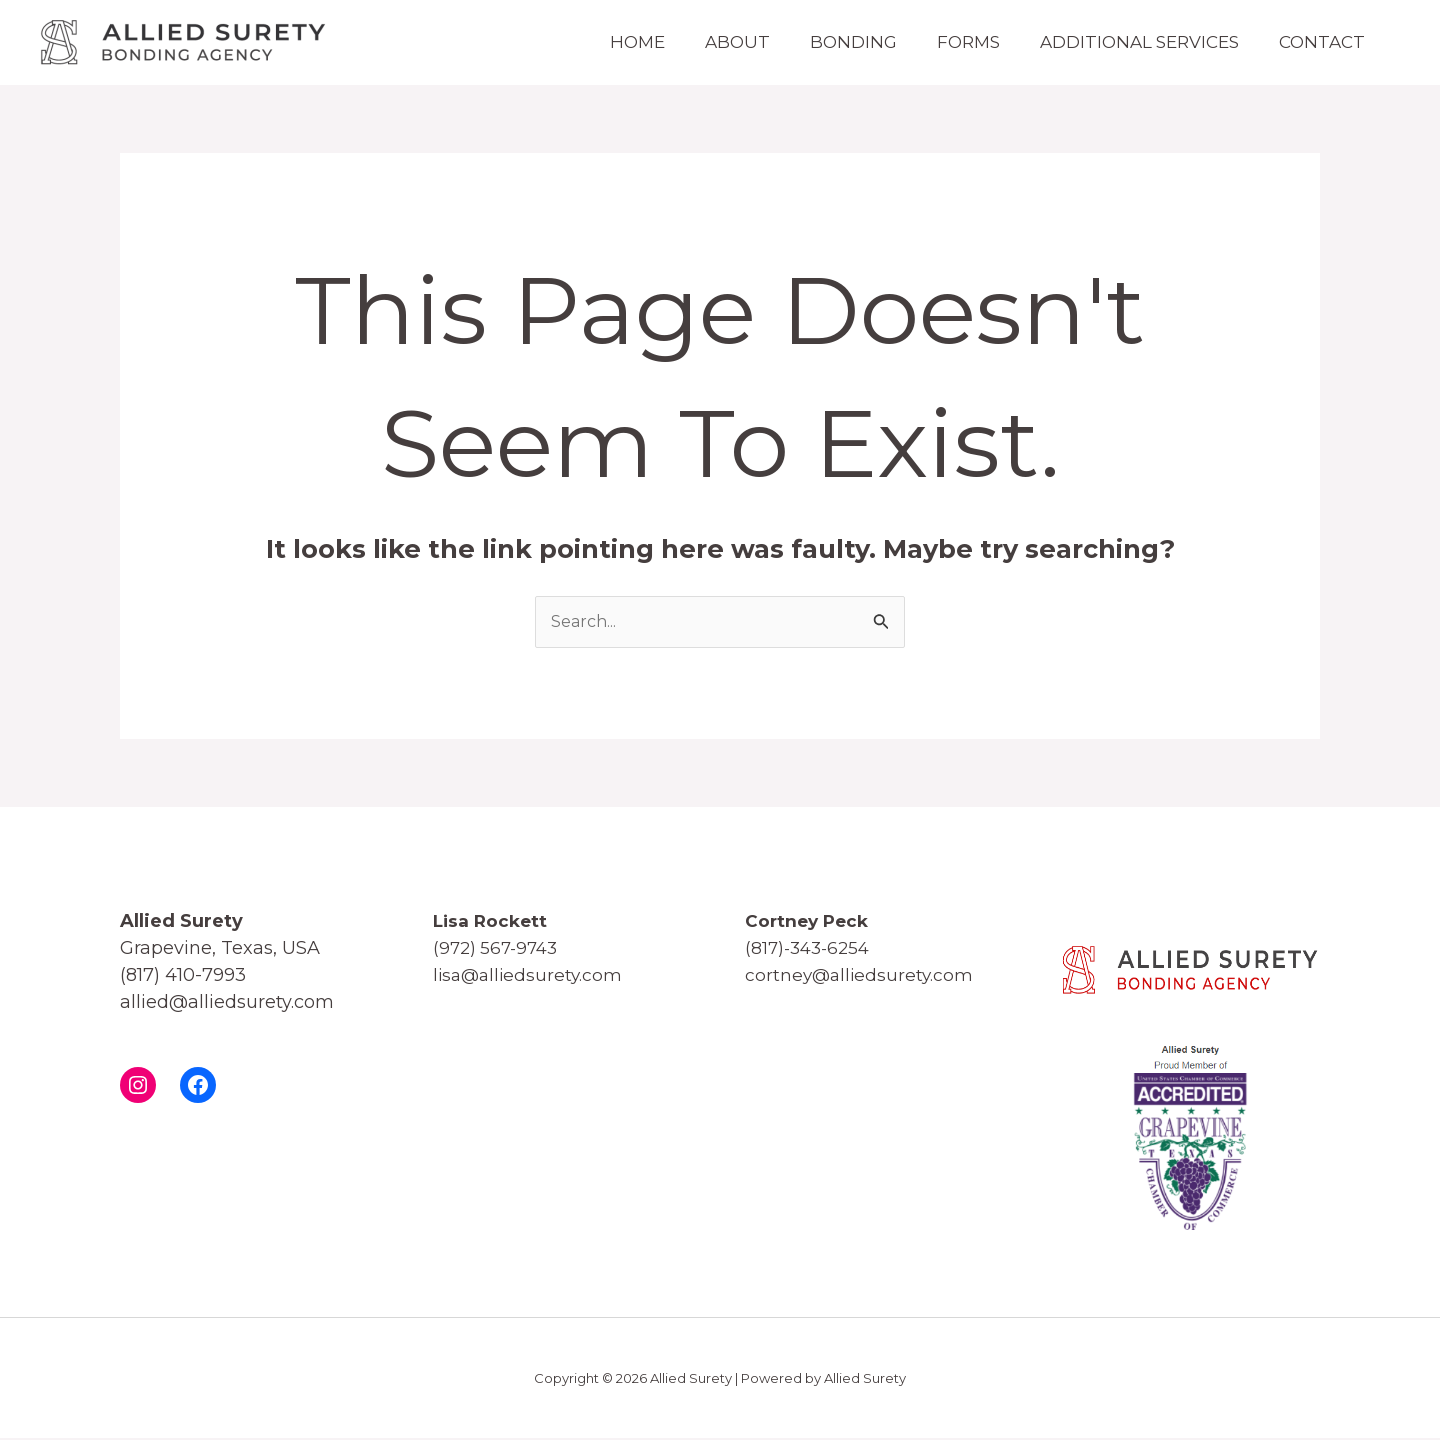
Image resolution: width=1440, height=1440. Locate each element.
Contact (1317, 42)
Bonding (818, 42)
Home (582, 42)
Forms (943, 42)
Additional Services (1124, 42)
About (692, 42)
